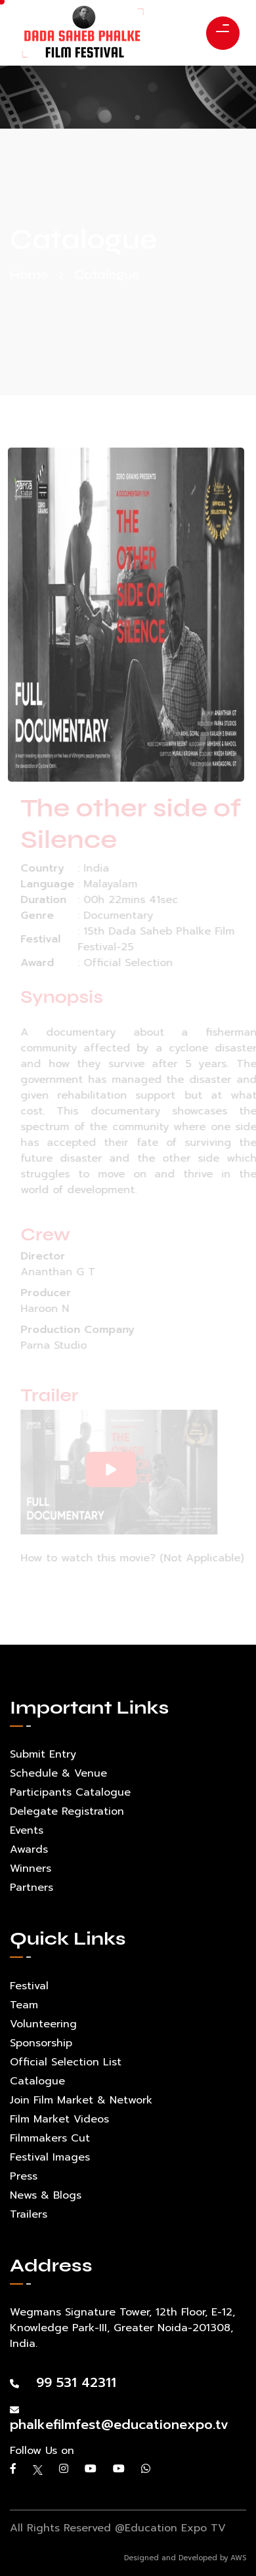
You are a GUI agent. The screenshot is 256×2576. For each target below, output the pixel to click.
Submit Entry (43, 1754)
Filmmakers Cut (50, 2138)
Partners (31, 1887)
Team (24, 2005)
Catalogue (37, 2081)
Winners (30, 1868)
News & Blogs (45, 2195)
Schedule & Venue (58, 1773)
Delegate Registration (67, 1811)
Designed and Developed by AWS (185, 2558)
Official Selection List (65, 2062)
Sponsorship (41, 2043)
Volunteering (43, 2024)
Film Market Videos (59, 2119)
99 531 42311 (63, 2382)
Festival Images (50, 2157)
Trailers (28, 2214)
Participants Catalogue (70, 1792)
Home (29, 274)
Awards (29, 1849)
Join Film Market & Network (81, 2100)
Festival (29, 1986)
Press (23, 2176)
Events (26, 1830)
